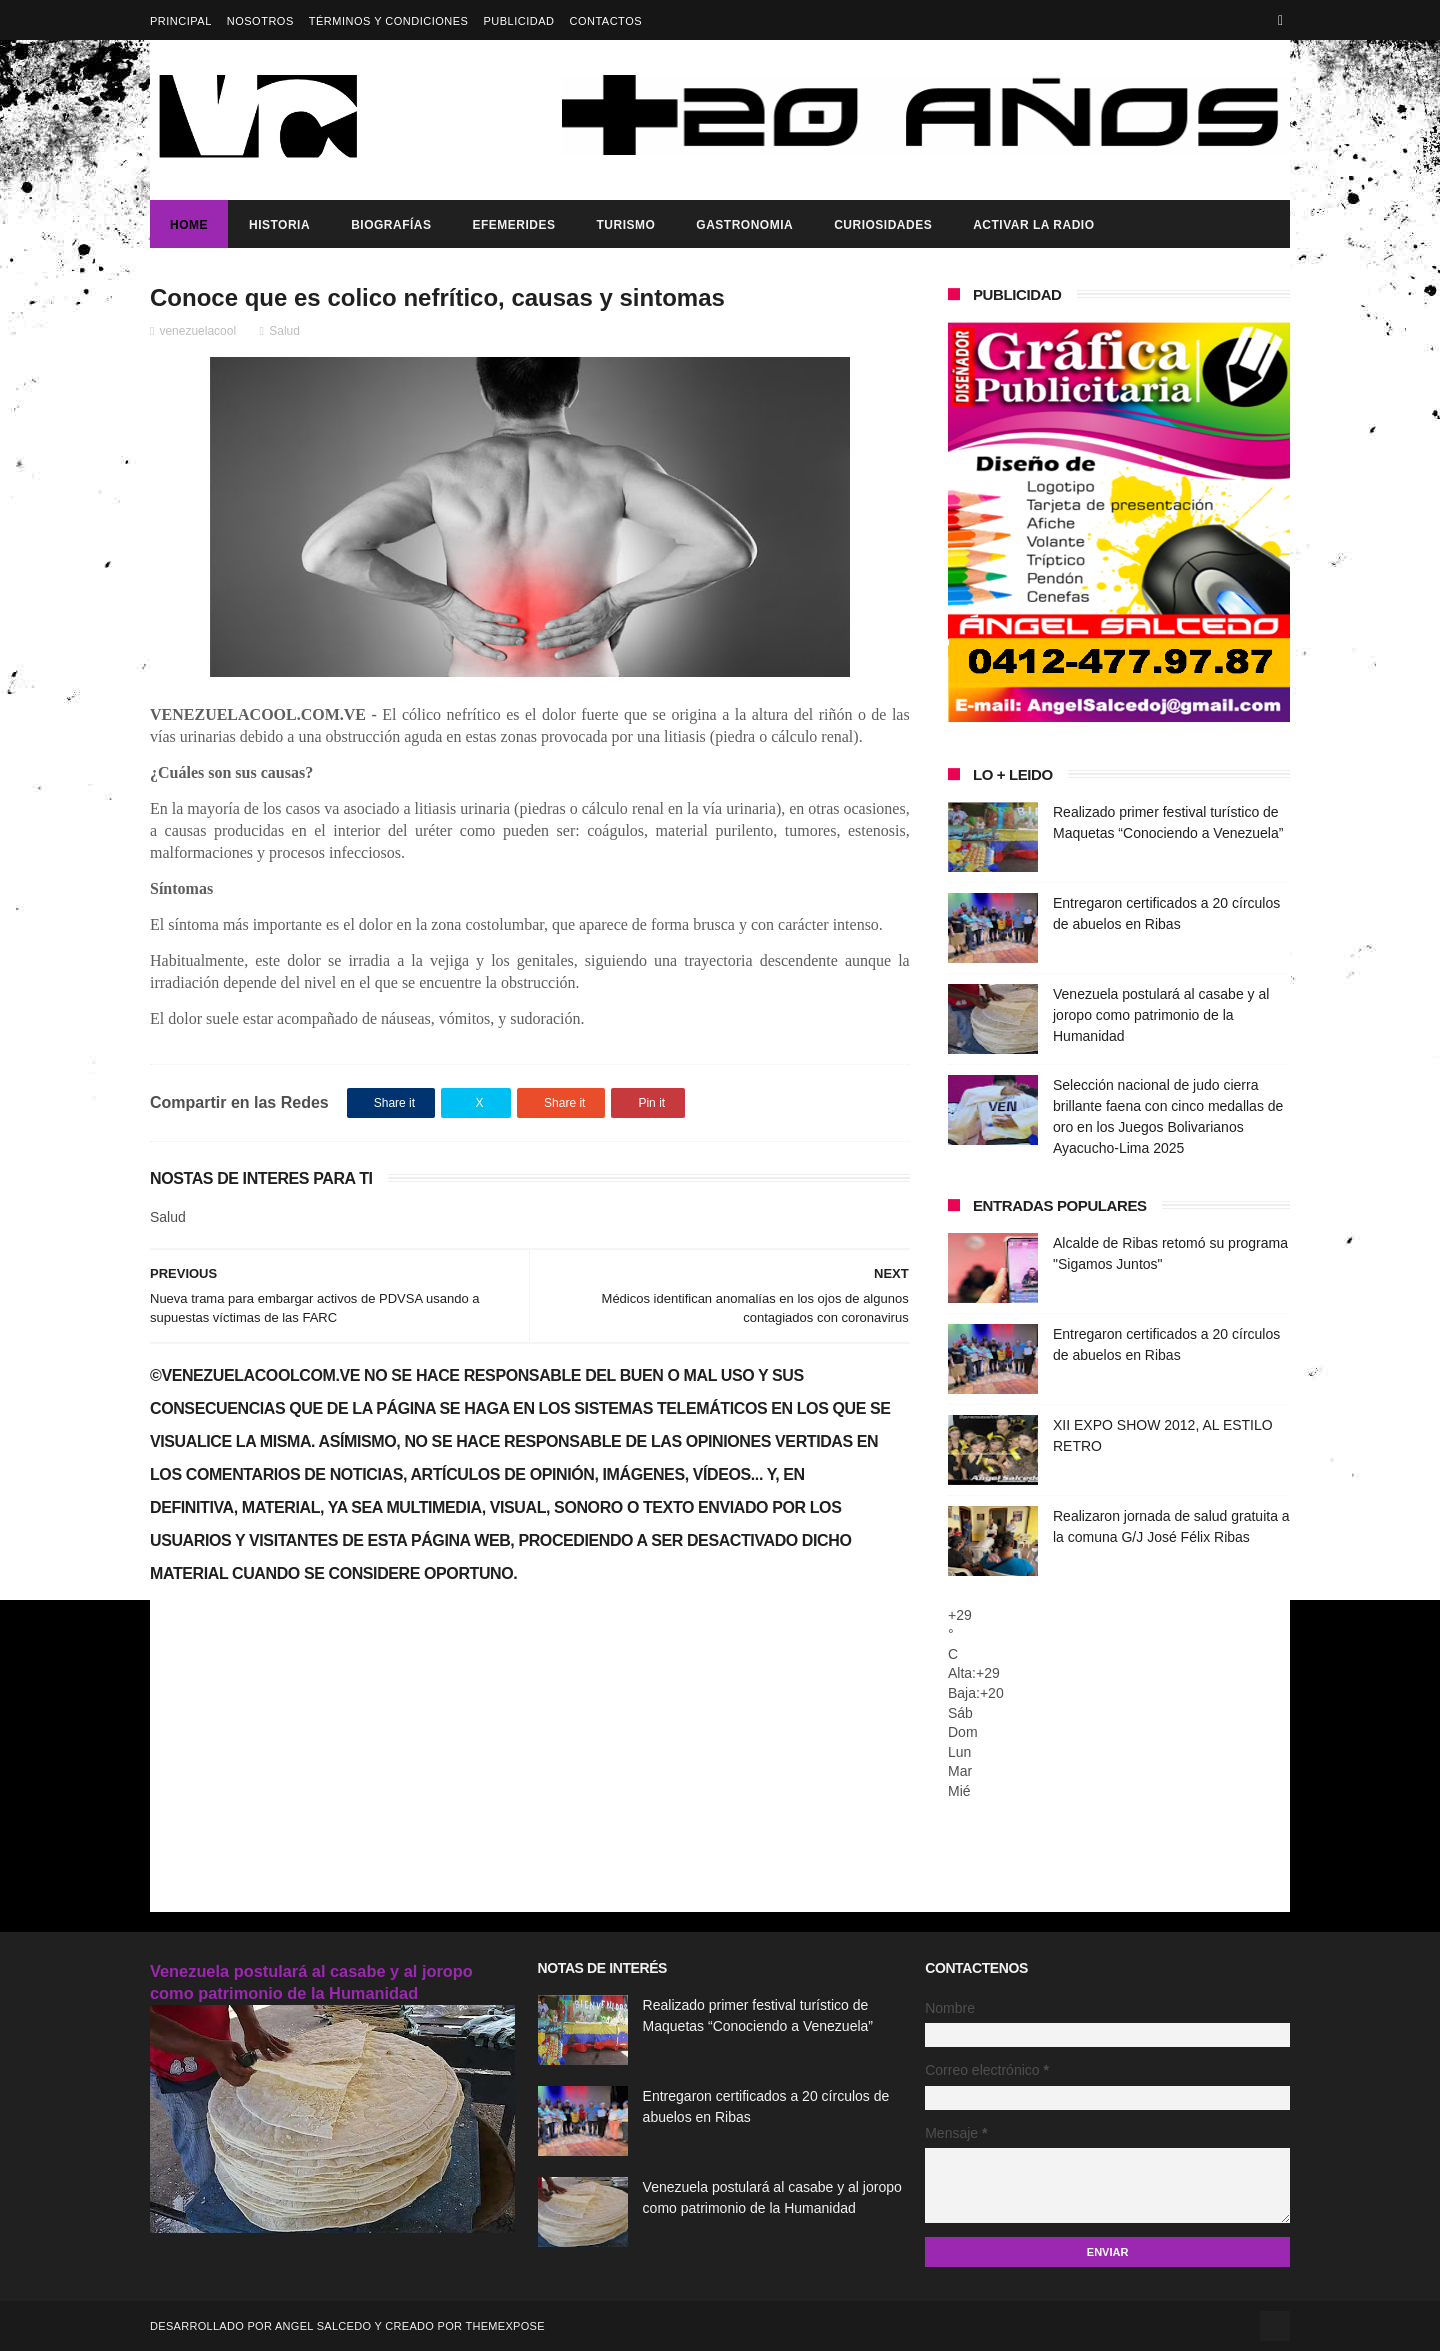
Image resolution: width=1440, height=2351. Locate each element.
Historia (279, 225)
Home (189, 225)
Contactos (605, 21)
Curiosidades (883, 225)
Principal (181, 21)
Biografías (391, 225)
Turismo (625, 225)
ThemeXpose (504, 2326)
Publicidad (518, 21)
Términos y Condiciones (389, 21)
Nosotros (260, 21)
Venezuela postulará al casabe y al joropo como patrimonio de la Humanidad (1161, 1015)
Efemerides (513, 225)
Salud (284, 331)
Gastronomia (744, 225)
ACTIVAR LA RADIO (1033, 225)
